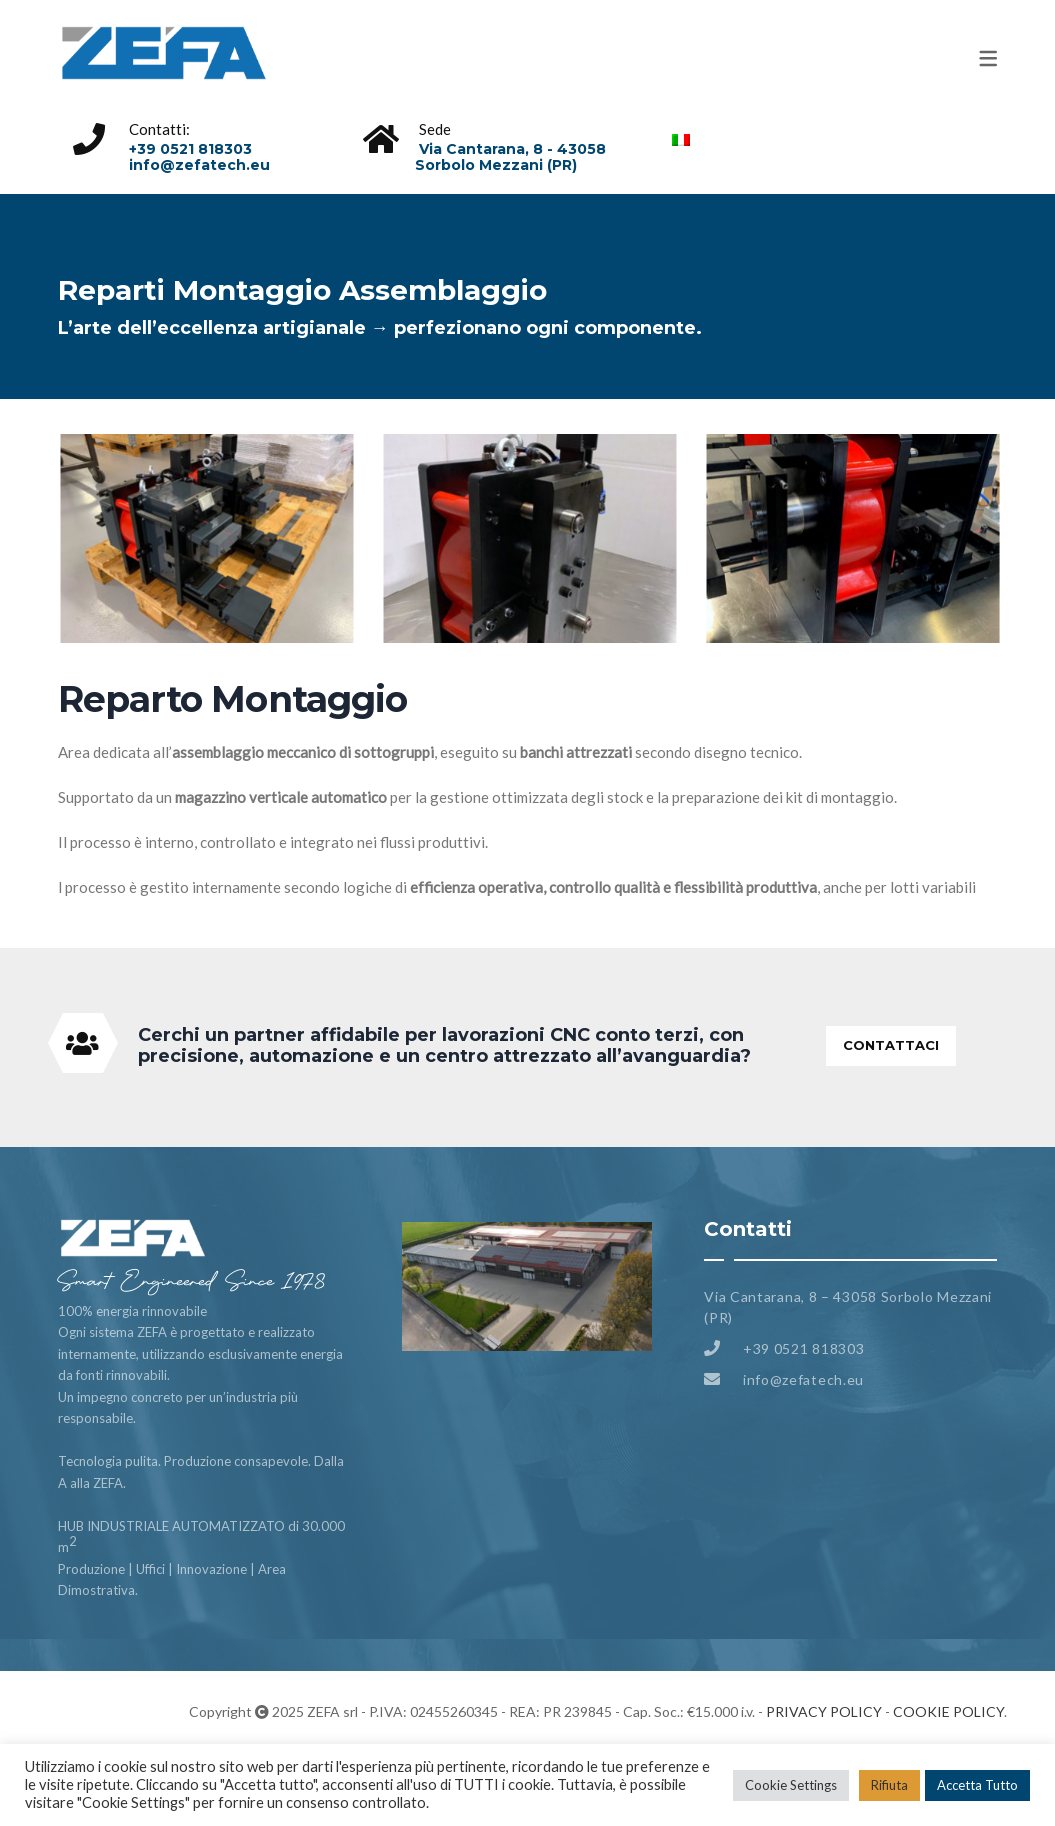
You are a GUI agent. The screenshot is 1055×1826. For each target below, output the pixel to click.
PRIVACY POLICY (824, 1711)
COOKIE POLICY (948, 1711)
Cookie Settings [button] (791, 1785)
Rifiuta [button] (889, 1785)
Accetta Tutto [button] (977, 1785)
